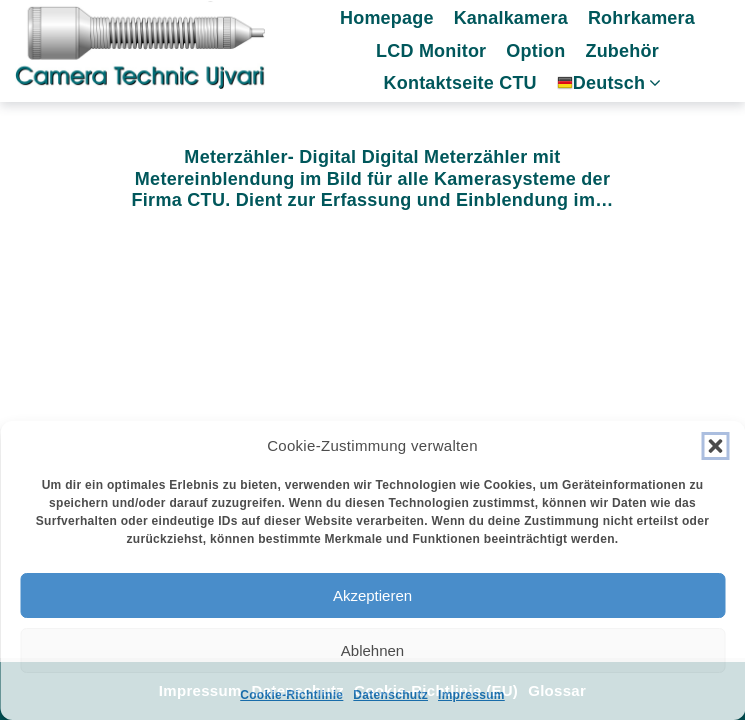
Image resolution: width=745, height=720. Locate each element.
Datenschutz (390, 695)
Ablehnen (372, 650)
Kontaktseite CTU (460, 83)
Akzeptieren (372, 595)
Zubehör (621, 51)
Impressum (471, 695)
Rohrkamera (641, 18)
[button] (715, 446)
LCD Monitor (431, 51)
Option (535, 51)
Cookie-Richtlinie (291, 695)
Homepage (387, 18)
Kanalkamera (511, 18)
